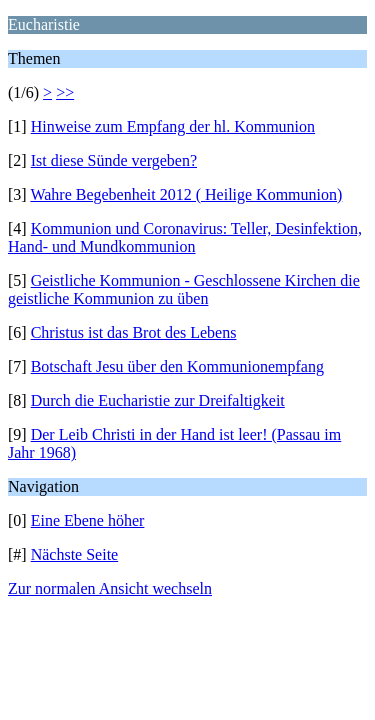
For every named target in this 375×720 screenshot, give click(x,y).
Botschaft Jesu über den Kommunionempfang (177, 366)
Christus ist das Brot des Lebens (134, 332)
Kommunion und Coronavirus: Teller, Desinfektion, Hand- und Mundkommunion (185, 237)
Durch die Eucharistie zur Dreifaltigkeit (158, 400)
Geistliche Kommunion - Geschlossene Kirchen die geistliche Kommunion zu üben (184, 289)
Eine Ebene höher (88, 520)
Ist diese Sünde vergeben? (114, 160)
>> (65, 92)
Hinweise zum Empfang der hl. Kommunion (173, 126)
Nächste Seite (75, 554)
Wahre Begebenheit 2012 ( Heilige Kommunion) (186, 194)
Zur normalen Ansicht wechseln (110, 588)
